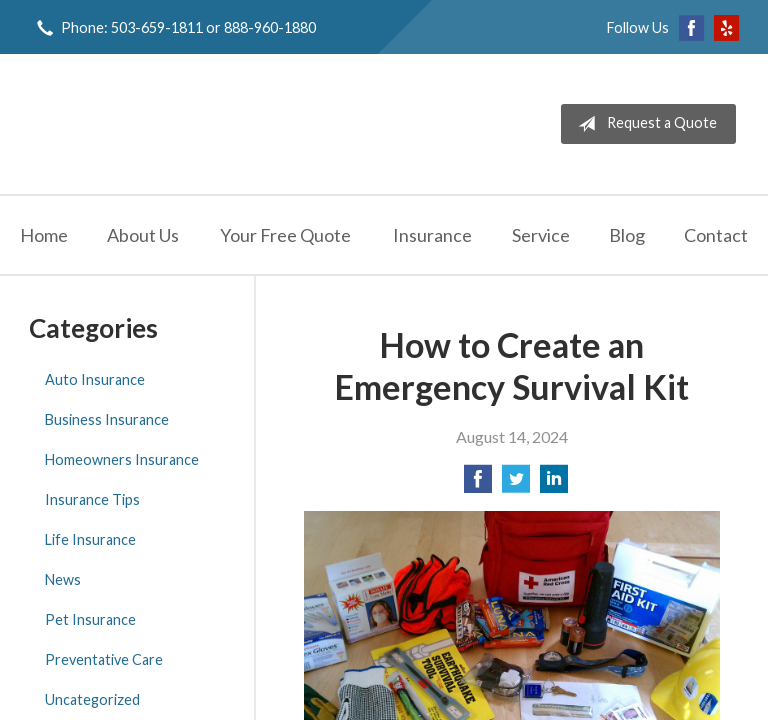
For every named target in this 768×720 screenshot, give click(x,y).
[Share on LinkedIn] (554, 484)
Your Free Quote (285, 235)
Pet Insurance (90, 619)
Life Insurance (90, 539)
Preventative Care (104, 659)
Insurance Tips (92, 499)
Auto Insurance (95, 379)
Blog (627, 235)
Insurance (432, 235)
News (63, 579)
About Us (143, 235)
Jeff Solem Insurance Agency (182, 124)
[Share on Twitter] (516, 484)
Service (541, 235)
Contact (716, 235)
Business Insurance (107, 419)
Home (44, 235)
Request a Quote (643, 124)
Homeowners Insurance (122, 459)
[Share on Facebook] (478, 484)
